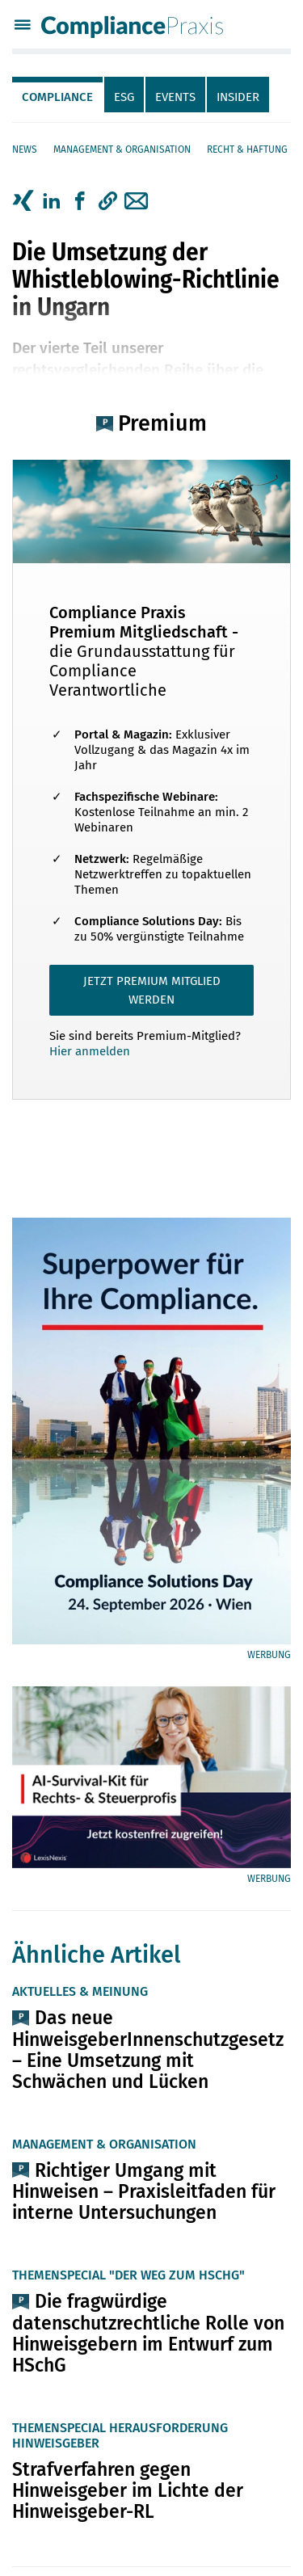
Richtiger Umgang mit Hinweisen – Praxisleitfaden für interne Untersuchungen (144, 2191)
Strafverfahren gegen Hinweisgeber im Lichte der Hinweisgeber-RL (127, 2490)
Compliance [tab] (57, 97)
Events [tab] (175, 97)
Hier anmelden (89, 1051)
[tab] (58, 94)
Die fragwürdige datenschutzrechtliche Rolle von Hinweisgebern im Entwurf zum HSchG (148, 2333)
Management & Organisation (122, 149)
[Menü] (22, 26)
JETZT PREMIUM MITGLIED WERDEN (152, 990)
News (24, 149)
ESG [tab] (124, 97)
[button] (108, 201)
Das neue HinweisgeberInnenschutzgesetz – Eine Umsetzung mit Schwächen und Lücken (148, 2049)
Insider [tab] (238, 97)
